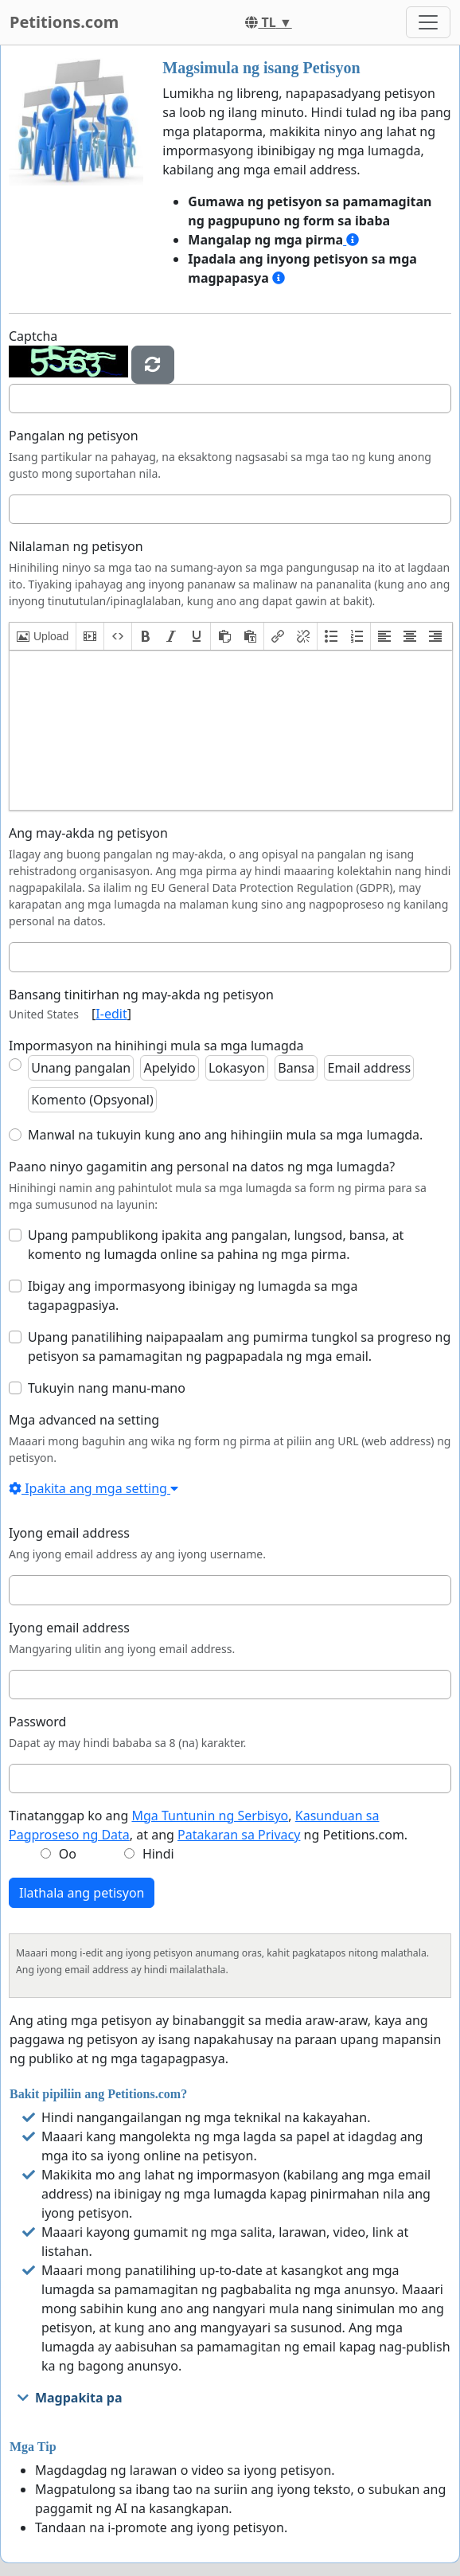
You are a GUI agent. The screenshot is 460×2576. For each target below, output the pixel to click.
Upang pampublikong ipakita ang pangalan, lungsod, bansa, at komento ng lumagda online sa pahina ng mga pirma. (215, 1244)
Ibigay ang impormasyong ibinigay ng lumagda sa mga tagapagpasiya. (192, 1295)
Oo (67, 1854)
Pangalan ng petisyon (73, 435)
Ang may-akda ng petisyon (88, 833)
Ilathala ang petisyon (81, 1893)
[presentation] (42, 636)
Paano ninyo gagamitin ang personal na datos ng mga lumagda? (202, 1166)
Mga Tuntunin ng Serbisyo (209, 1815)
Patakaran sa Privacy (238, 1834)
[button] (42, 636)
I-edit (111, 1013)
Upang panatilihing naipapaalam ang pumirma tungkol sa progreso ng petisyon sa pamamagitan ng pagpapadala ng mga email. (239, 1346)
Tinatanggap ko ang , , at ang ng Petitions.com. (208, 1825)
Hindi (158, 1854)
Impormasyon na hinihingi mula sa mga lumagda (156, 1045)
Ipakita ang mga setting (93, 1488)
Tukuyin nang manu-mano (106, 1388)
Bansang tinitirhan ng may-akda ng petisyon (141, 994)
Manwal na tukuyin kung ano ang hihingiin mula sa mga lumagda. (225, 1134)
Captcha (33, 336)
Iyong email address (69, 1533)
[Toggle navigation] (428, 22)
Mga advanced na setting (84, 1420)
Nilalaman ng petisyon (76, 546)
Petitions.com (64, 22)
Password (37, 1721)
